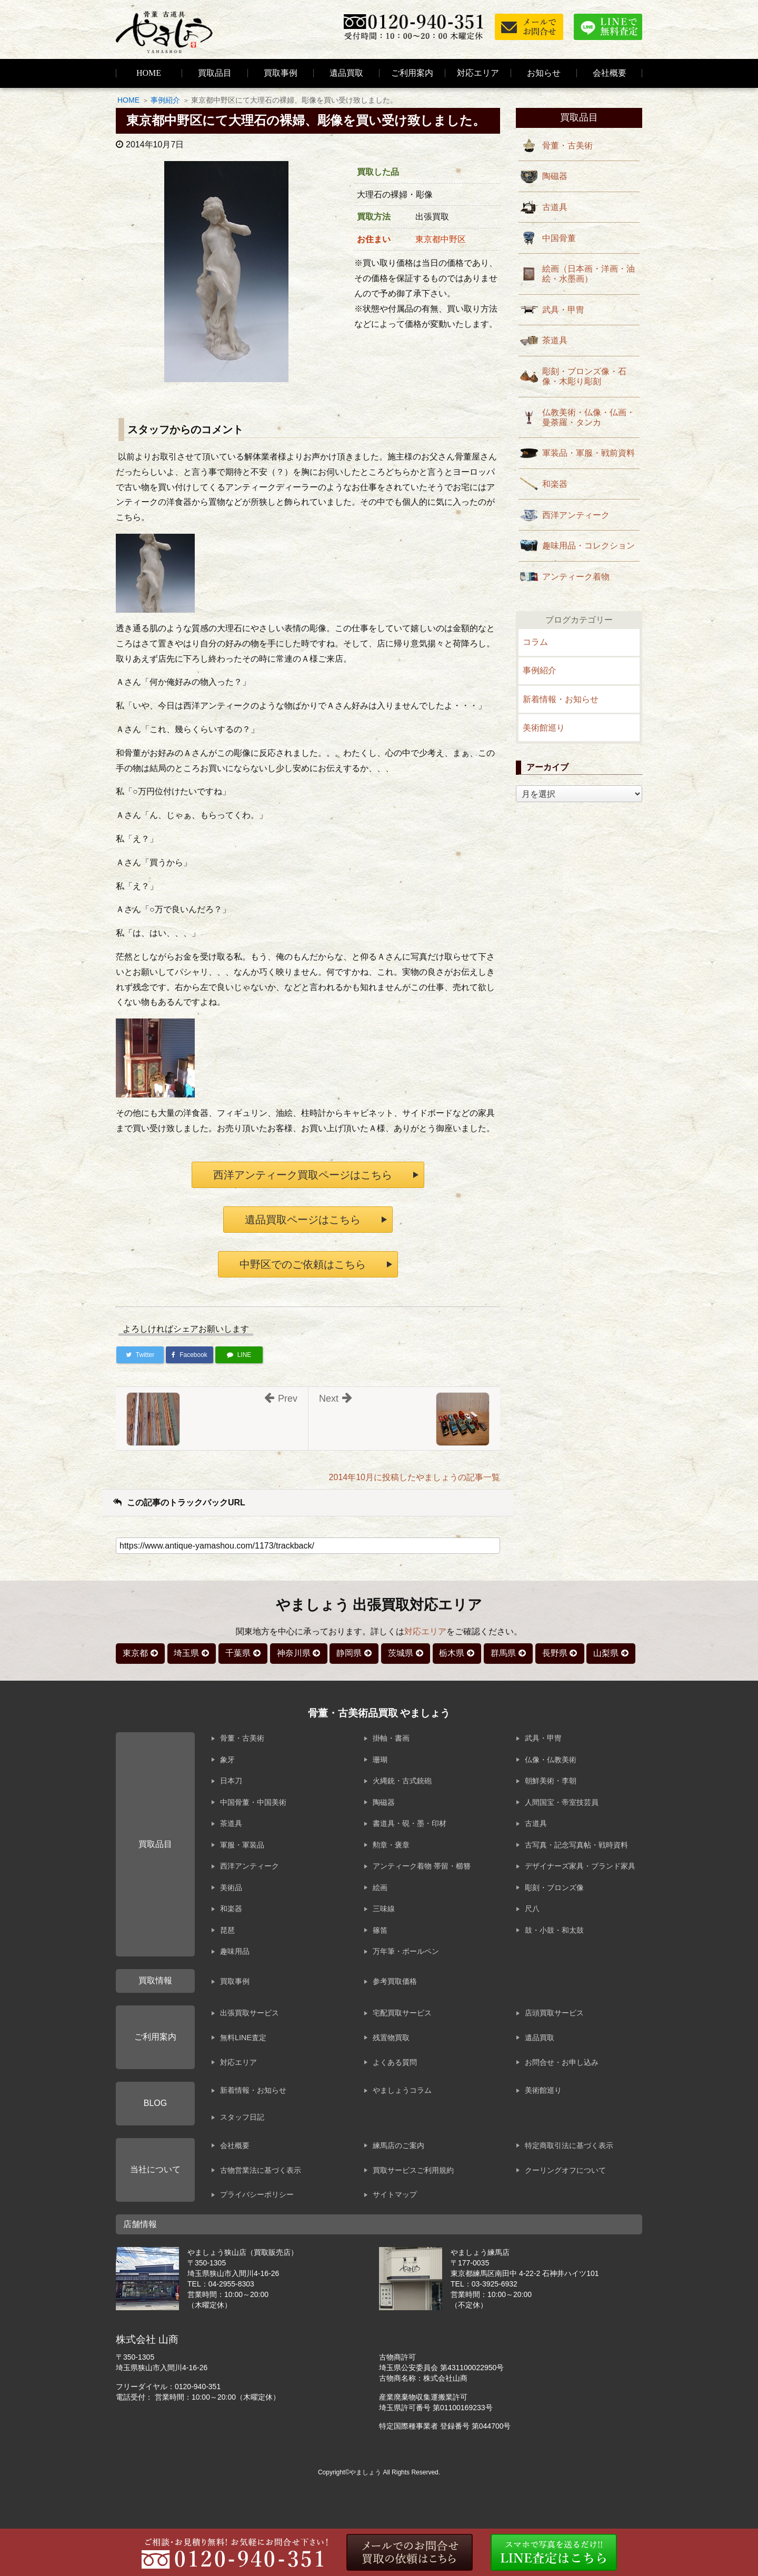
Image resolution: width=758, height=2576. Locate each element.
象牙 (227, 1759)
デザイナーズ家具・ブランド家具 (580, 1866)
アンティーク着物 (576, 576)
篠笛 (380, 1930)
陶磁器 (554, 176)
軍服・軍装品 (242, 1845)
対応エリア (478, 72)
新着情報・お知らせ (561, 699)
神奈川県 (294, 1653)
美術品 (231, 1887)
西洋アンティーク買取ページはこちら (302, 1175)
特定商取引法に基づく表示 (569, 2145)
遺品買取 (346, 72)
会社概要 (235, 2145)
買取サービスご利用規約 (413, 2170)
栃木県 (451, 1653)
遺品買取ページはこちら (303, 1219)
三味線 (384, 1908)
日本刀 (231, 1780)
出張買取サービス (249, 2013)
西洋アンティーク (576, 515)
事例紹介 (165, 100)
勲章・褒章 (391, 1845)
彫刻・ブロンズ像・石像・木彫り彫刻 (584, 376)
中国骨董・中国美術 (253, 1802)
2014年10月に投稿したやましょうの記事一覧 (414, 1477)
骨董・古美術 (567, 145)
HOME (148, 72)
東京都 (135, 1653)
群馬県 (503, 1653)
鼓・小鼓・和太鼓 (554, 1930)
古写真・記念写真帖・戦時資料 (576, 1845)
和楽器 (554, 484)
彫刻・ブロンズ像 (554, 1887)
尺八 (532, 1908)
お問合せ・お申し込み (562, 2062)
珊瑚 (380, 1759)
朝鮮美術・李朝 (550, 1780)
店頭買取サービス (554, 2013)
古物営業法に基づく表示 (260, 2170)
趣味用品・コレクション (588, 545)
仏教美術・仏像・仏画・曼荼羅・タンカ (588, 417)
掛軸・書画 (391, 1738)
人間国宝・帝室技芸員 (562, 1802)
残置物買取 (391, 2037)
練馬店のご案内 (398, 2145)
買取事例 (280, 72)
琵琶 (227, 1930)
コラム (535, 641)
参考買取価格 (395, 1981)
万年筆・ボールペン (406, 1951)
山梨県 (606, 1653)
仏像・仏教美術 (550, 1759)
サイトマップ (395, 2194)
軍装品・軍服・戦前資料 (588, 452)
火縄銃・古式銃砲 (402, 1780)
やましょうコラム (402, 2090)
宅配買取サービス (402, 2013)
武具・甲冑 (563, 309)
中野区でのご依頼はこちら (303, 1264)
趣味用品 (235, 1951)
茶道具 (554, 340)
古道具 (554, 207)
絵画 (380, 1887)
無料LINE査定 (243, 2037)
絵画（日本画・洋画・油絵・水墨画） (588, 273)
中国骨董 (559, 238)
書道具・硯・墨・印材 (409, 1823)
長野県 (554, 1653)
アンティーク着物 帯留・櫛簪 (422, 1866)
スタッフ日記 (242, 2117)
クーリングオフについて (565, 2170)
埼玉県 (186, 1653)
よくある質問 (395, 2062)
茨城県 (400, 1653)
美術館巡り (544, 727)
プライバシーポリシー (257, 2194)
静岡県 (349, 1653)
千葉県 (238, 1653)
